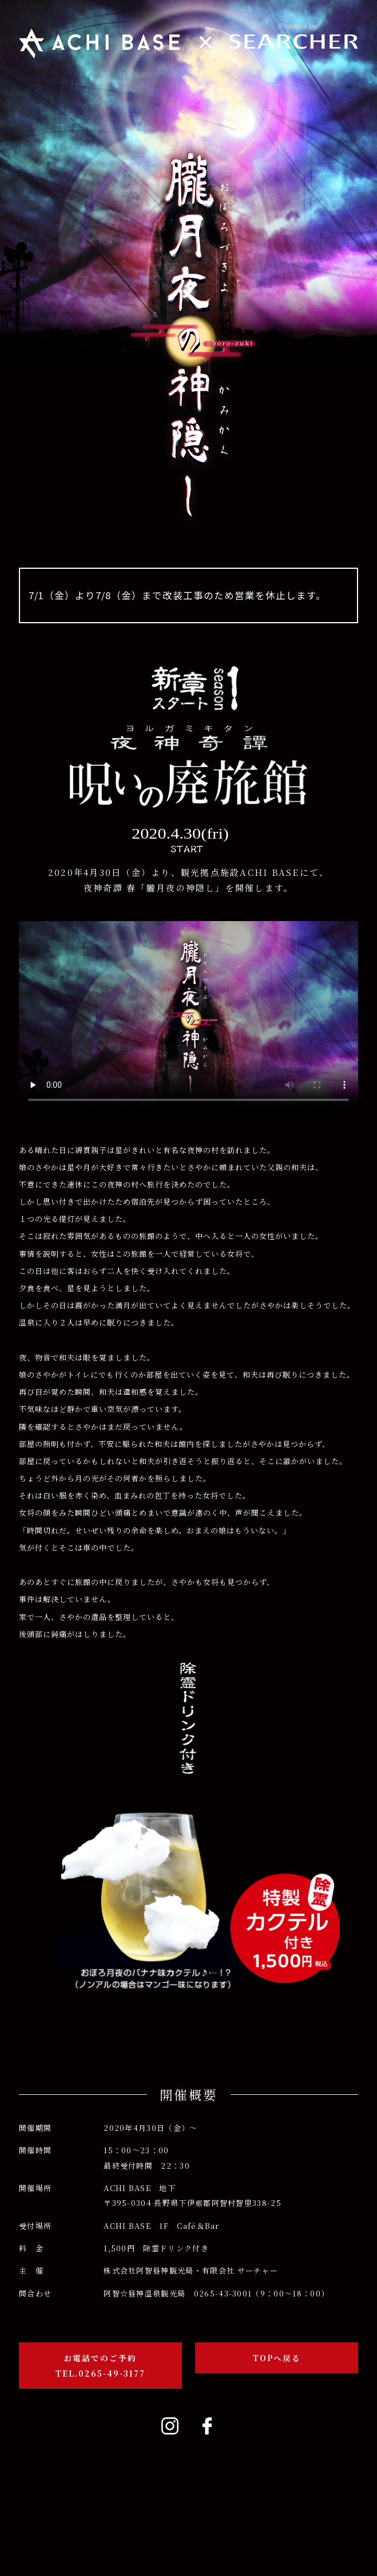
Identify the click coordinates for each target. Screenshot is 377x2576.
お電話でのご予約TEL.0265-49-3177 (100, 2365)
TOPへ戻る (277, 2357)
